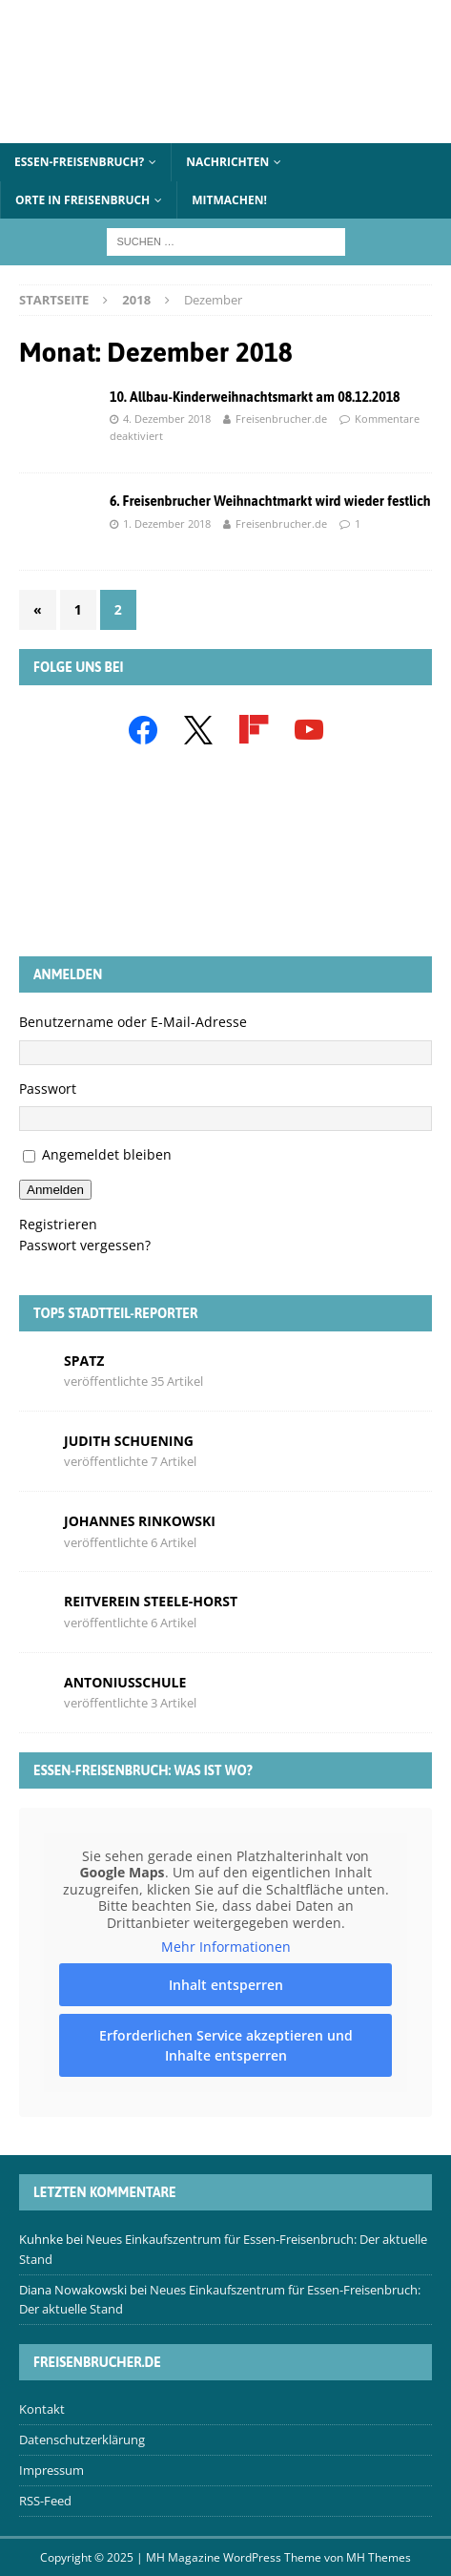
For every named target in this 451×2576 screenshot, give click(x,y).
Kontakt (42, 2409)
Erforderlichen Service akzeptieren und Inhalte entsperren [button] (226, 2045)
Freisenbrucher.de (281, 418)
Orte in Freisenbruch (82, 200)
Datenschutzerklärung (82, 2439)
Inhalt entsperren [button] (226, 1985)
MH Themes (378, 2557)
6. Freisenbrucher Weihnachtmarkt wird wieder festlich (270, 501)
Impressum (51, 2470)
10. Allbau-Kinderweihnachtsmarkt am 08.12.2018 (255, 397)
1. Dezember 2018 (167, 523)
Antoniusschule (125, 1682)
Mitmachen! (229, 200)
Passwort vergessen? (85, 1245)
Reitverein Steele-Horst (150, 1601)
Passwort (47, 1088)
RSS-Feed (45, 2500)
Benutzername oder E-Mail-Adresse (133, 1022)
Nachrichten (227, 162)
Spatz (84, 1360)
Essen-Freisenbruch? (79, 162)
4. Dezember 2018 (167, 418)
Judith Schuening (129, 1441)
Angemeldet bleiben (107, 1154)
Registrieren (58, 1224)
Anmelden (55, 1190)
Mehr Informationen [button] (226, 1947)
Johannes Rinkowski (139, 1521)
